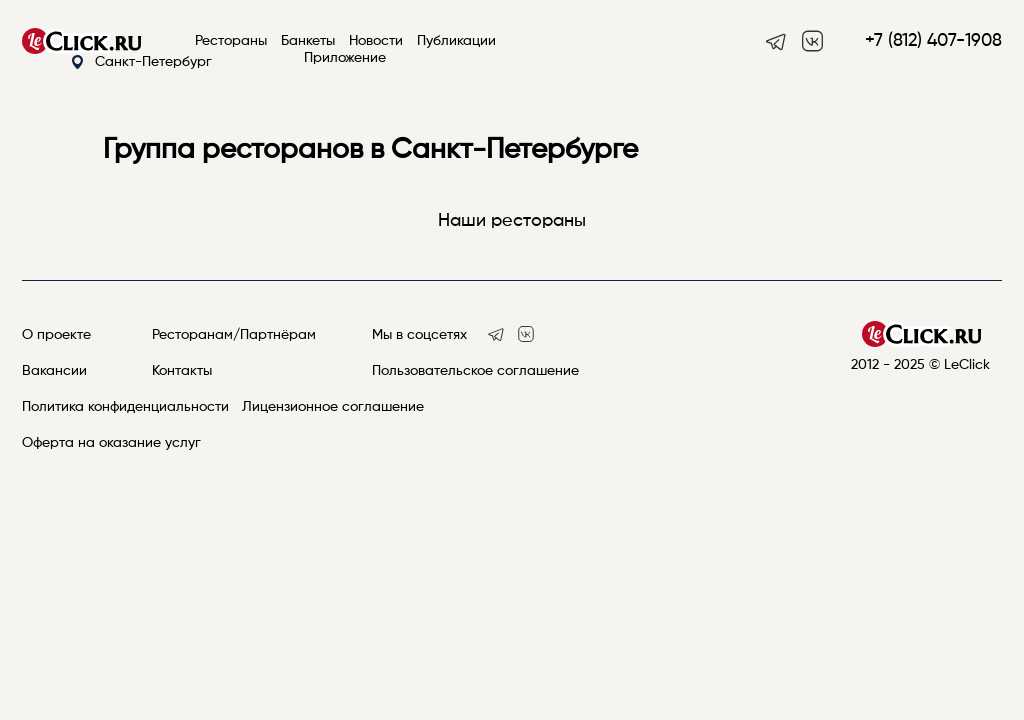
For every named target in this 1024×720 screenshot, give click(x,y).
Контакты (182, 371)
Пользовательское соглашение (475, 371)
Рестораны (231, 41)
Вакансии (54, 371)
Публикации (456, 41)
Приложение (345, 58)
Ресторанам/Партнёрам (234, 335)
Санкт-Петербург (141, 62)
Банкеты (308, 41)
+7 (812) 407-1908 (933, 41)
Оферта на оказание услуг (111, 443)
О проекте (56, 335)
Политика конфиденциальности (125, 407)
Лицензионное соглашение (333, 407)
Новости (376, 41)
